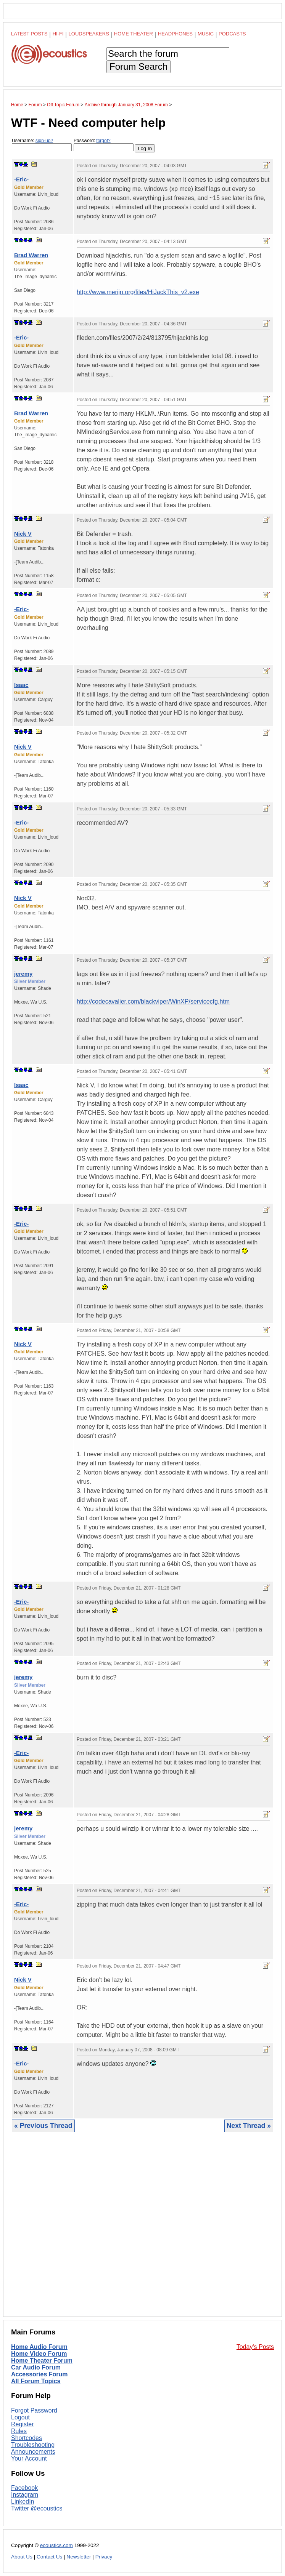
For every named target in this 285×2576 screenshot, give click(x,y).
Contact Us (49, 2557)
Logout (20, 2417)
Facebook (24, 2488)
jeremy (23, 973)
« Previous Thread (43, 2125)
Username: (42, 144)
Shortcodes (26, 2438)
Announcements (33, 2451)
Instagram (24, 2494)
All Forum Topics (35, 2381)
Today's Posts (255, 2347)
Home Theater (133, 34)
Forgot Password (34, 2410)
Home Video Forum (39, 2353)
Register (22, 2424)
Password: (104, 144)
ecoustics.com (56, 2545)
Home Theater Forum (41, 2360)
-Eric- (21, 179)
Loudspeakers (89, 34)
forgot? (103, 140)
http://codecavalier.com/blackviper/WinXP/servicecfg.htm (153, 1001)
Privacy (104, 2557)
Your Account (29, 2458)
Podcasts (232, 34)
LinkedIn (22, 2501)
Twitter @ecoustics (37, 2508)
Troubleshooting (33, 2445)
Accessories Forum (39, 2374)
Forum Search (138, 66)
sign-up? (44, 140)
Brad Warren (31, 255)
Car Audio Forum (36, 2367)
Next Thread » (249, 2125)
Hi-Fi (58, 34)
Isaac (21, 685)
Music (206, 34)
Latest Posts (29, 34)
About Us (21, 2557)
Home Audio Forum (39, 2347)
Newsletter (78, 2557)
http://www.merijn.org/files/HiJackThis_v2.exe (138, 292)
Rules (19, 2431)
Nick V (23, 533)
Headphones (175, 34)
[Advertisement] (142, 2230)
